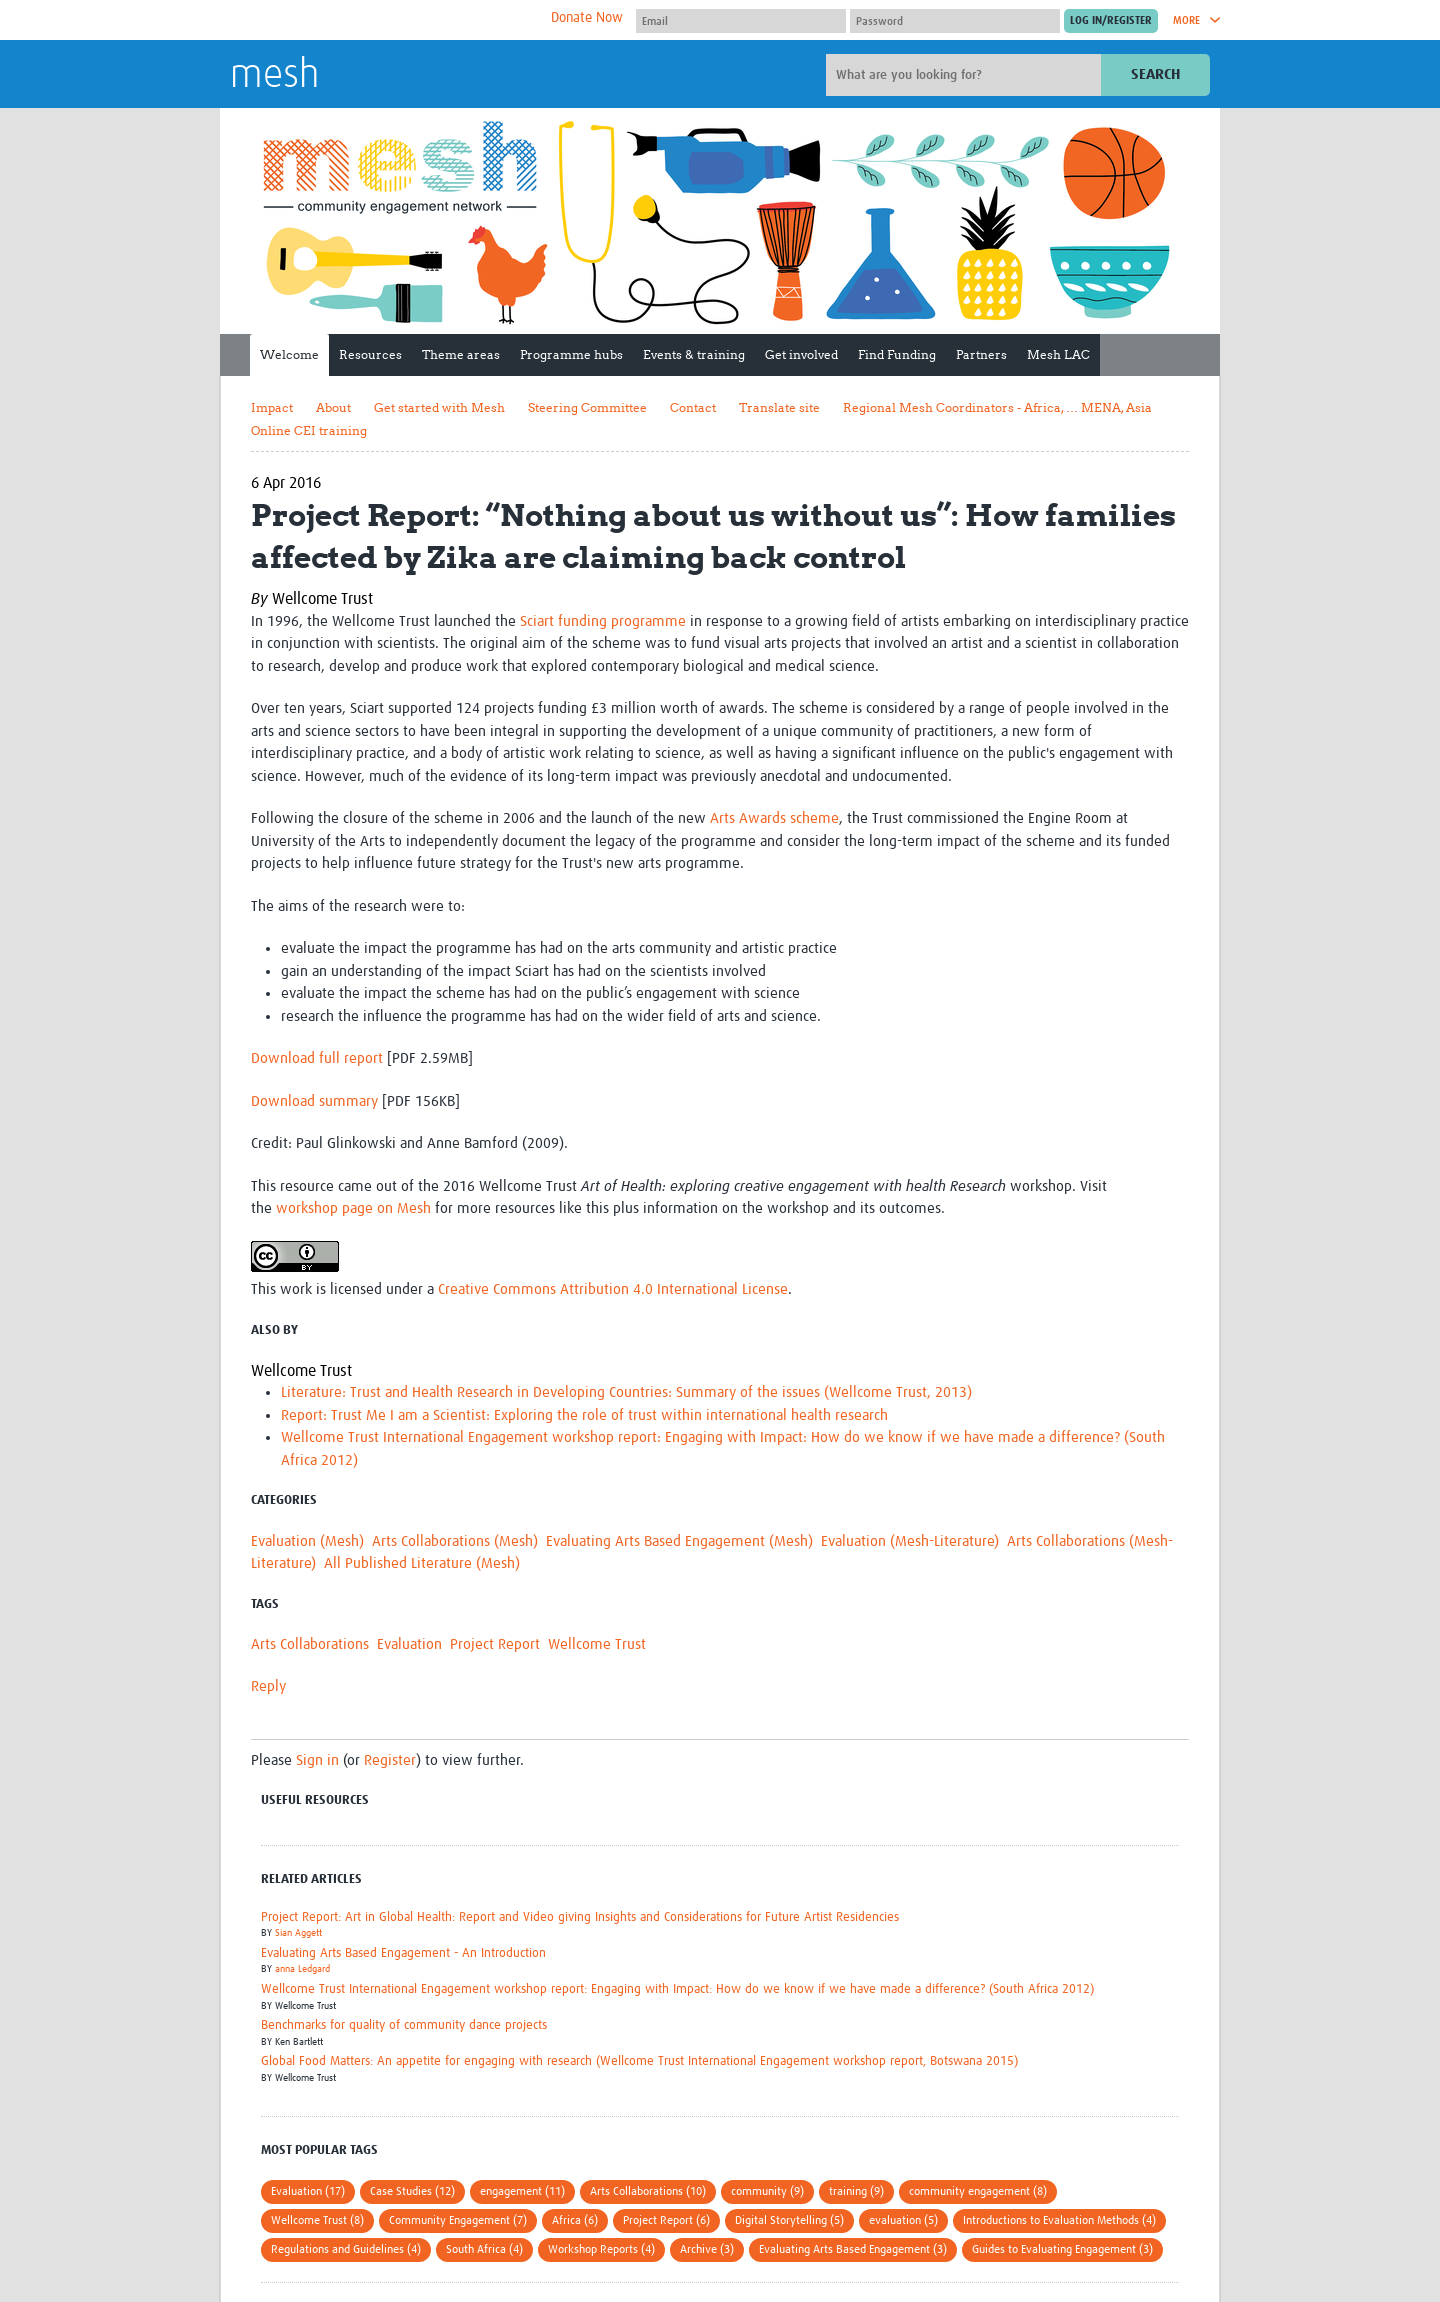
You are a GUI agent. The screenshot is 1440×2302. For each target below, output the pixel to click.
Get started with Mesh (439, 407)
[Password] (955, 21)
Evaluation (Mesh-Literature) (910, 1541)
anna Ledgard (302, 1969)
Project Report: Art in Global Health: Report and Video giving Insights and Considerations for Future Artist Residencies (580, 1917)
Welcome (289, 354)
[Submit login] (1111, 21)
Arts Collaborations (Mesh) (455, 1541)
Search (1155, 74)
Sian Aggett (298, 1933)
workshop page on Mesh (353, 1208)
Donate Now (587, 18)
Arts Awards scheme (774, 818)
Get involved (801, 354)
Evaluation (409, 1644)
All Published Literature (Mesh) (422, 1563)
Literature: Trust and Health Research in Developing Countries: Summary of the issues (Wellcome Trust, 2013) (626, 1392)
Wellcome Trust (597, 1644)
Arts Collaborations (310, 1644)
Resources (370, 354)
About (333, 407)
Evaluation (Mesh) (307, 1541)
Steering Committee (587, 407)
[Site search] (966, 75)
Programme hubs (571, 354)
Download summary (314, 1101)
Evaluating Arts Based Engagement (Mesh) (679, 1541)
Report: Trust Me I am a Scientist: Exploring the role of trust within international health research (584, 1415)
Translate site (779, 407)
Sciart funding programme (603, 621)
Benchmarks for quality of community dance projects (404, 2025)
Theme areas (461, 354)
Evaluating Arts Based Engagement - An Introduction (403, 1953)
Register (390, 1760)
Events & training (694, 354)
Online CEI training (309, 430)
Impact (272, 407)
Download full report (317, 1058)
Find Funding (897, 354)
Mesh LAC (1058, 354)
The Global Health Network (379, 20)
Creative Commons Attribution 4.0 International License (613, 1289)
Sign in (317, 1760)
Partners (981, 354)
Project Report (495, 1644)
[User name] (741, 21)
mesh (274, 76)
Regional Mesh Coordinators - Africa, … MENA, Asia (997, 407)
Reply (268, 1686)
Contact (693, 407)
